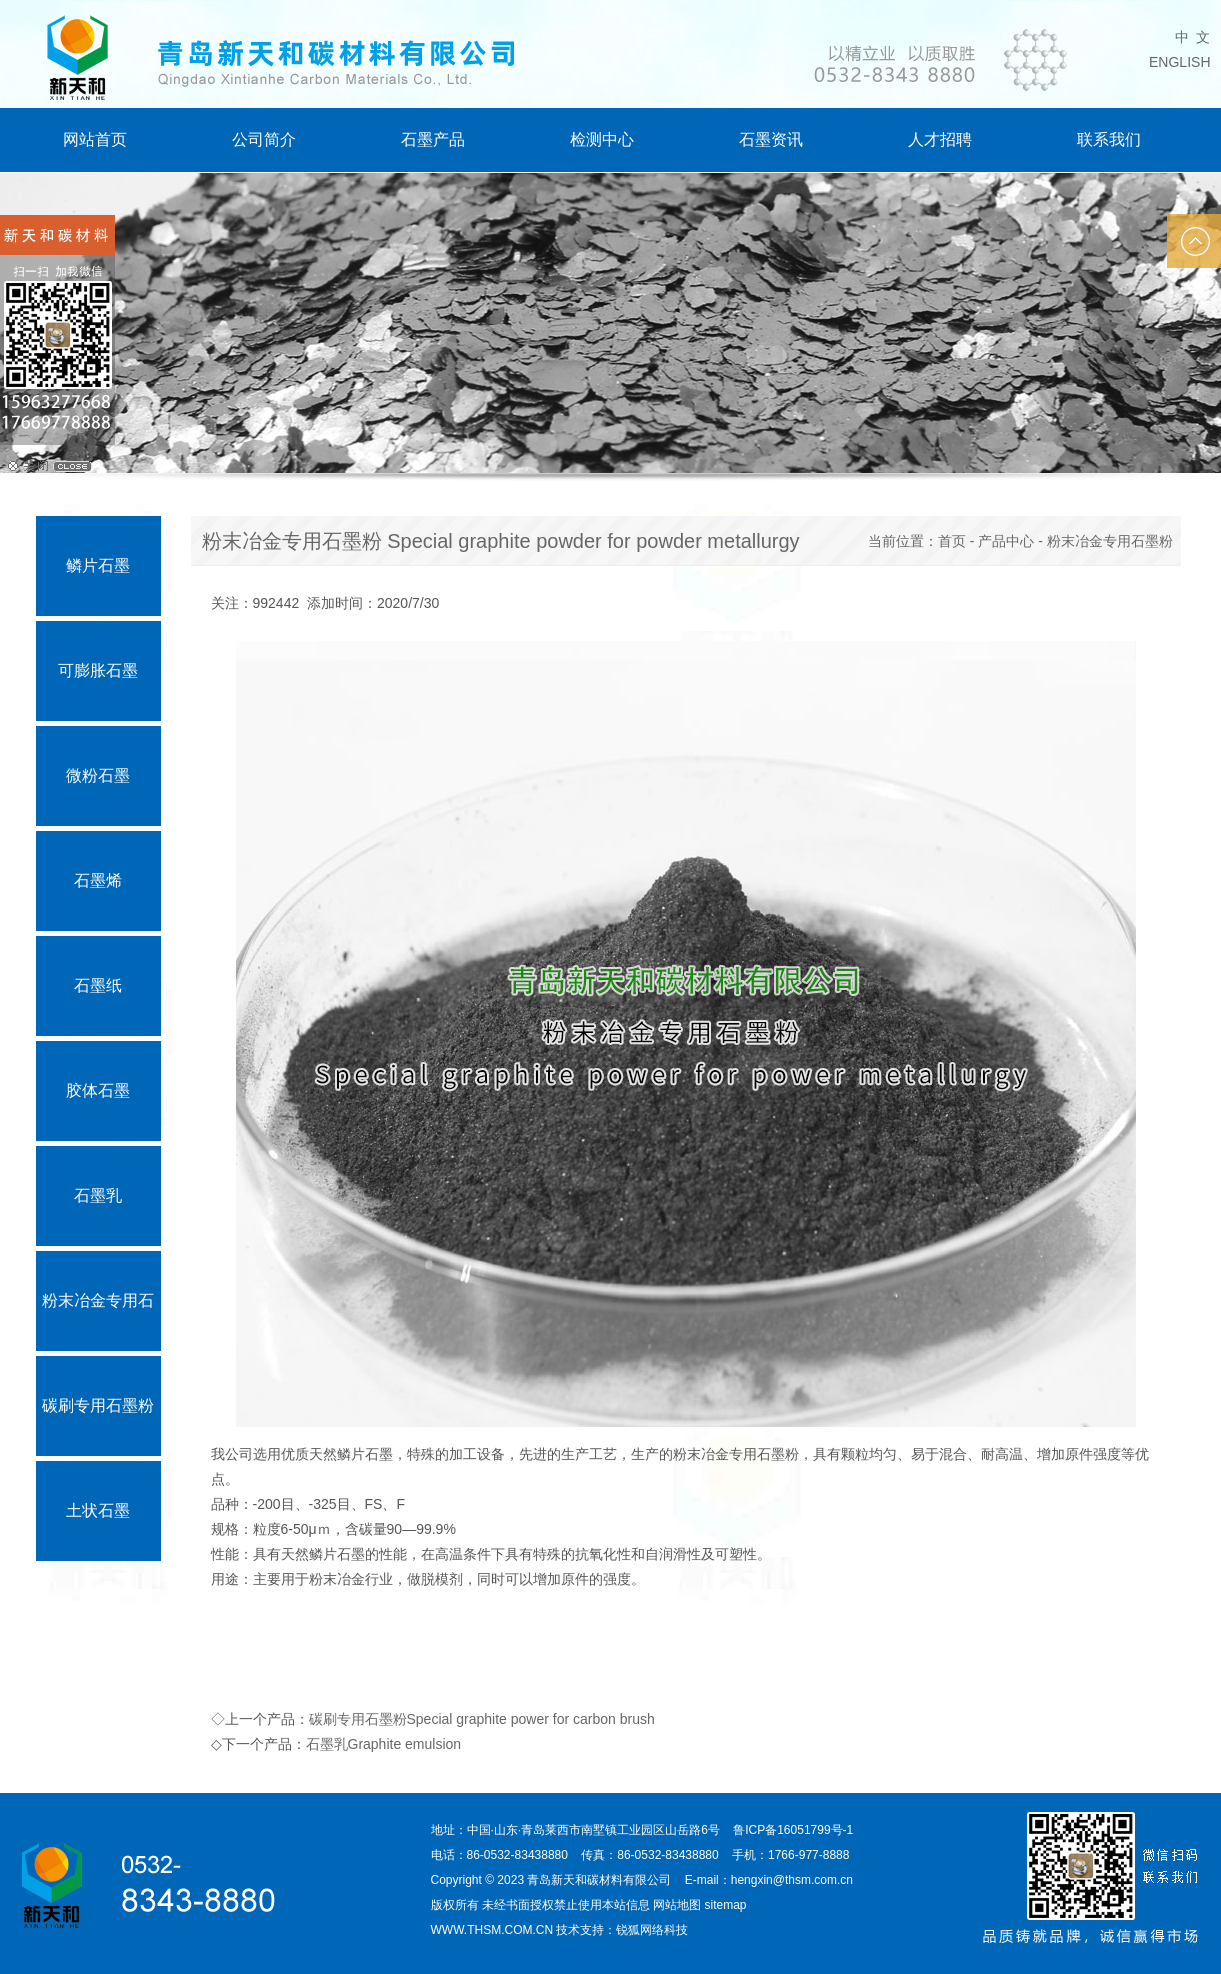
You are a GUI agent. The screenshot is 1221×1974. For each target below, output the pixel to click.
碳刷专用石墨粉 (98, 1405)
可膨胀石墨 (98, 670)
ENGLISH (1179, 62)
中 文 (1193, 37)
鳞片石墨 (98, 565)
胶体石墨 (98, 1090)
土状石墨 (98, 1510)
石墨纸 (98, 985)
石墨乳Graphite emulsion (384, 1744)
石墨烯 (98, 880)
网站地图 (677, 1905)
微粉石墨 (98, 775)
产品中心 (1006, 541)
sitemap (726, 1905)
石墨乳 (98, 1195)
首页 (952, 541)
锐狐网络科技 (652, 1930)
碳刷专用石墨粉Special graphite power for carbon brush (482, 1719)
